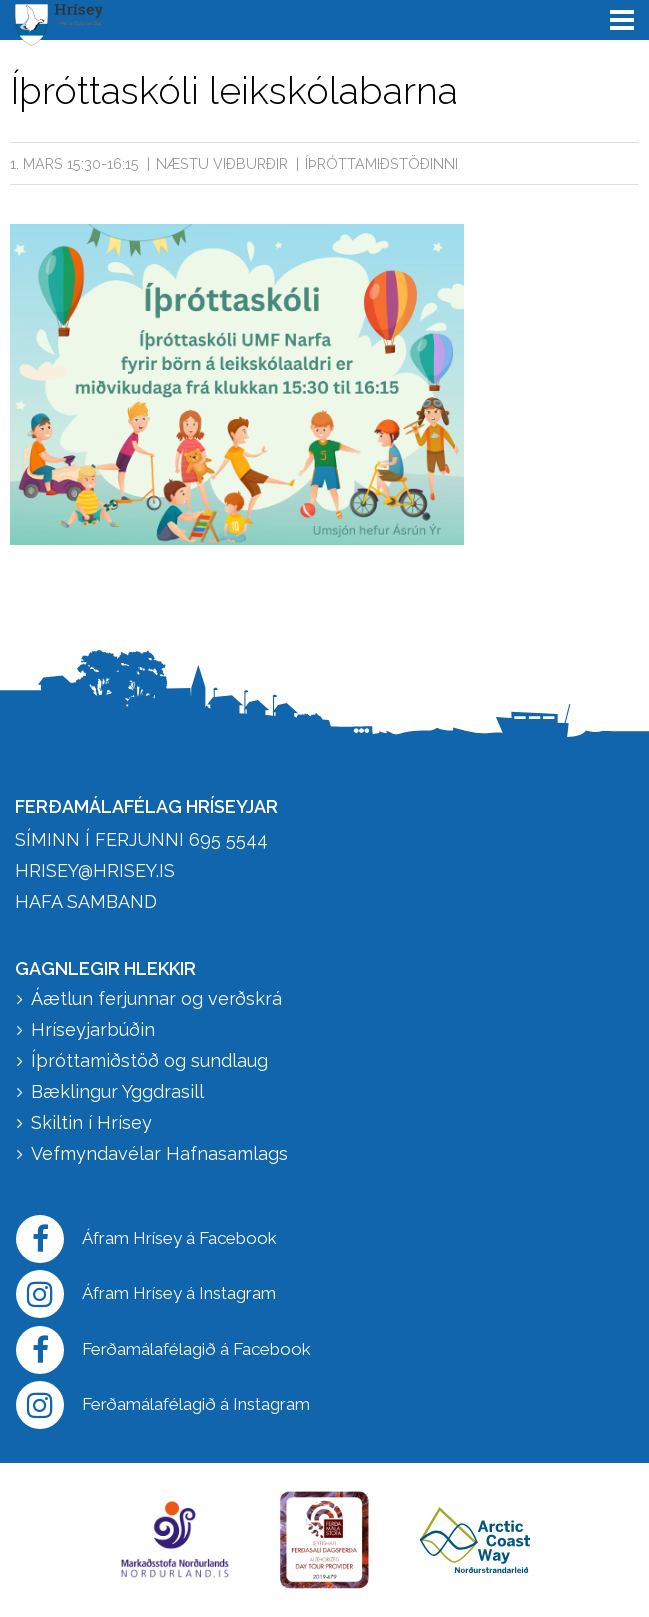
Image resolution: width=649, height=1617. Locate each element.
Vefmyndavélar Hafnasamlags (162, 1153)
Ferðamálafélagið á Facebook (163, 1350)
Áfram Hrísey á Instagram (146, 1294)
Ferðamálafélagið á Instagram (163, 1405)
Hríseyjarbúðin (93, 1029)
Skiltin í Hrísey (91, 1122)
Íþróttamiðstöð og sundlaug (149, 1060)
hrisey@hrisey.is (95, 870)
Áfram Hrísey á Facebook (146, 1239)
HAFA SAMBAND (86, 901)
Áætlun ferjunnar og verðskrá (156, 998)
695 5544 (228, 839)
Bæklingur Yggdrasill (117, 1091)
